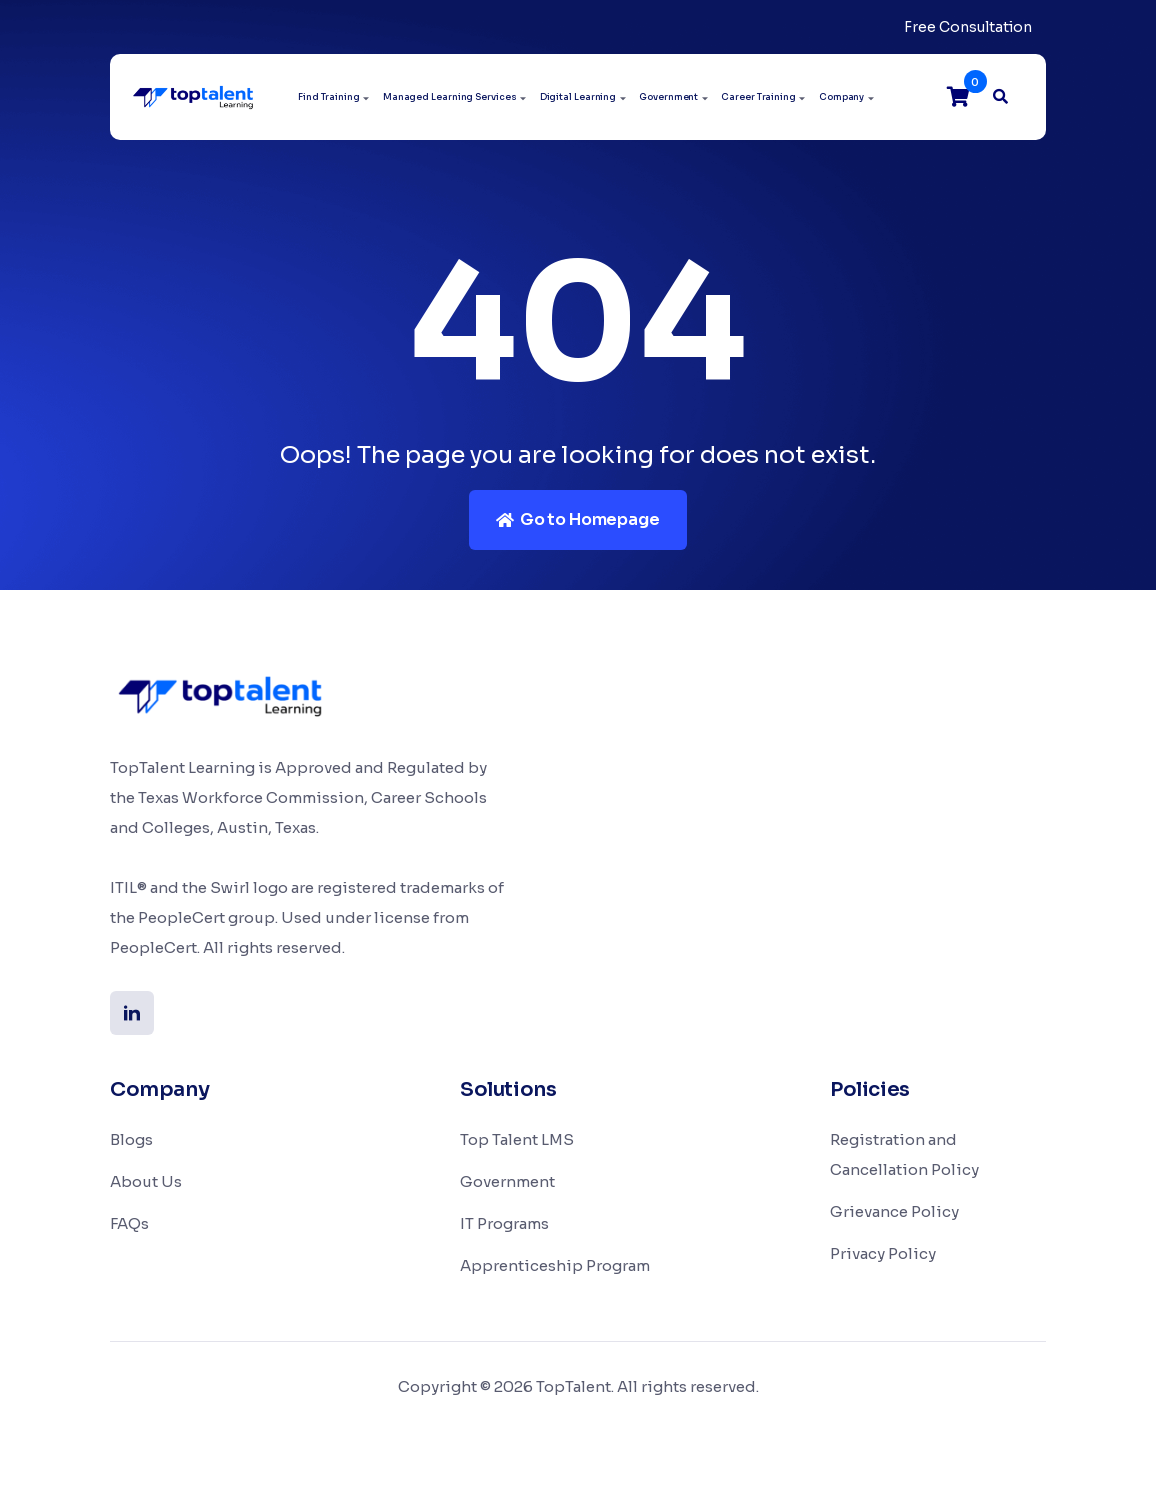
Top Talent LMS (517, 1139)
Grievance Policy (894, 1211)
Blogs (131, 1139)
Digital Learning (578, 97)
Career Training (758, 97)
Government (668, 97)
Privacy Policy (883, 1253)
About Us (146, 1181)
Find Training (329, 97)
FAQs (129, 1223)
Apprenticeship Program (555, 1265)
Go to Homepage (577, 519)
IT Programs (504, 1223)
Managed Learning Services (450, 97)
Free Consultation (968, 27)
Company (841, 97)
